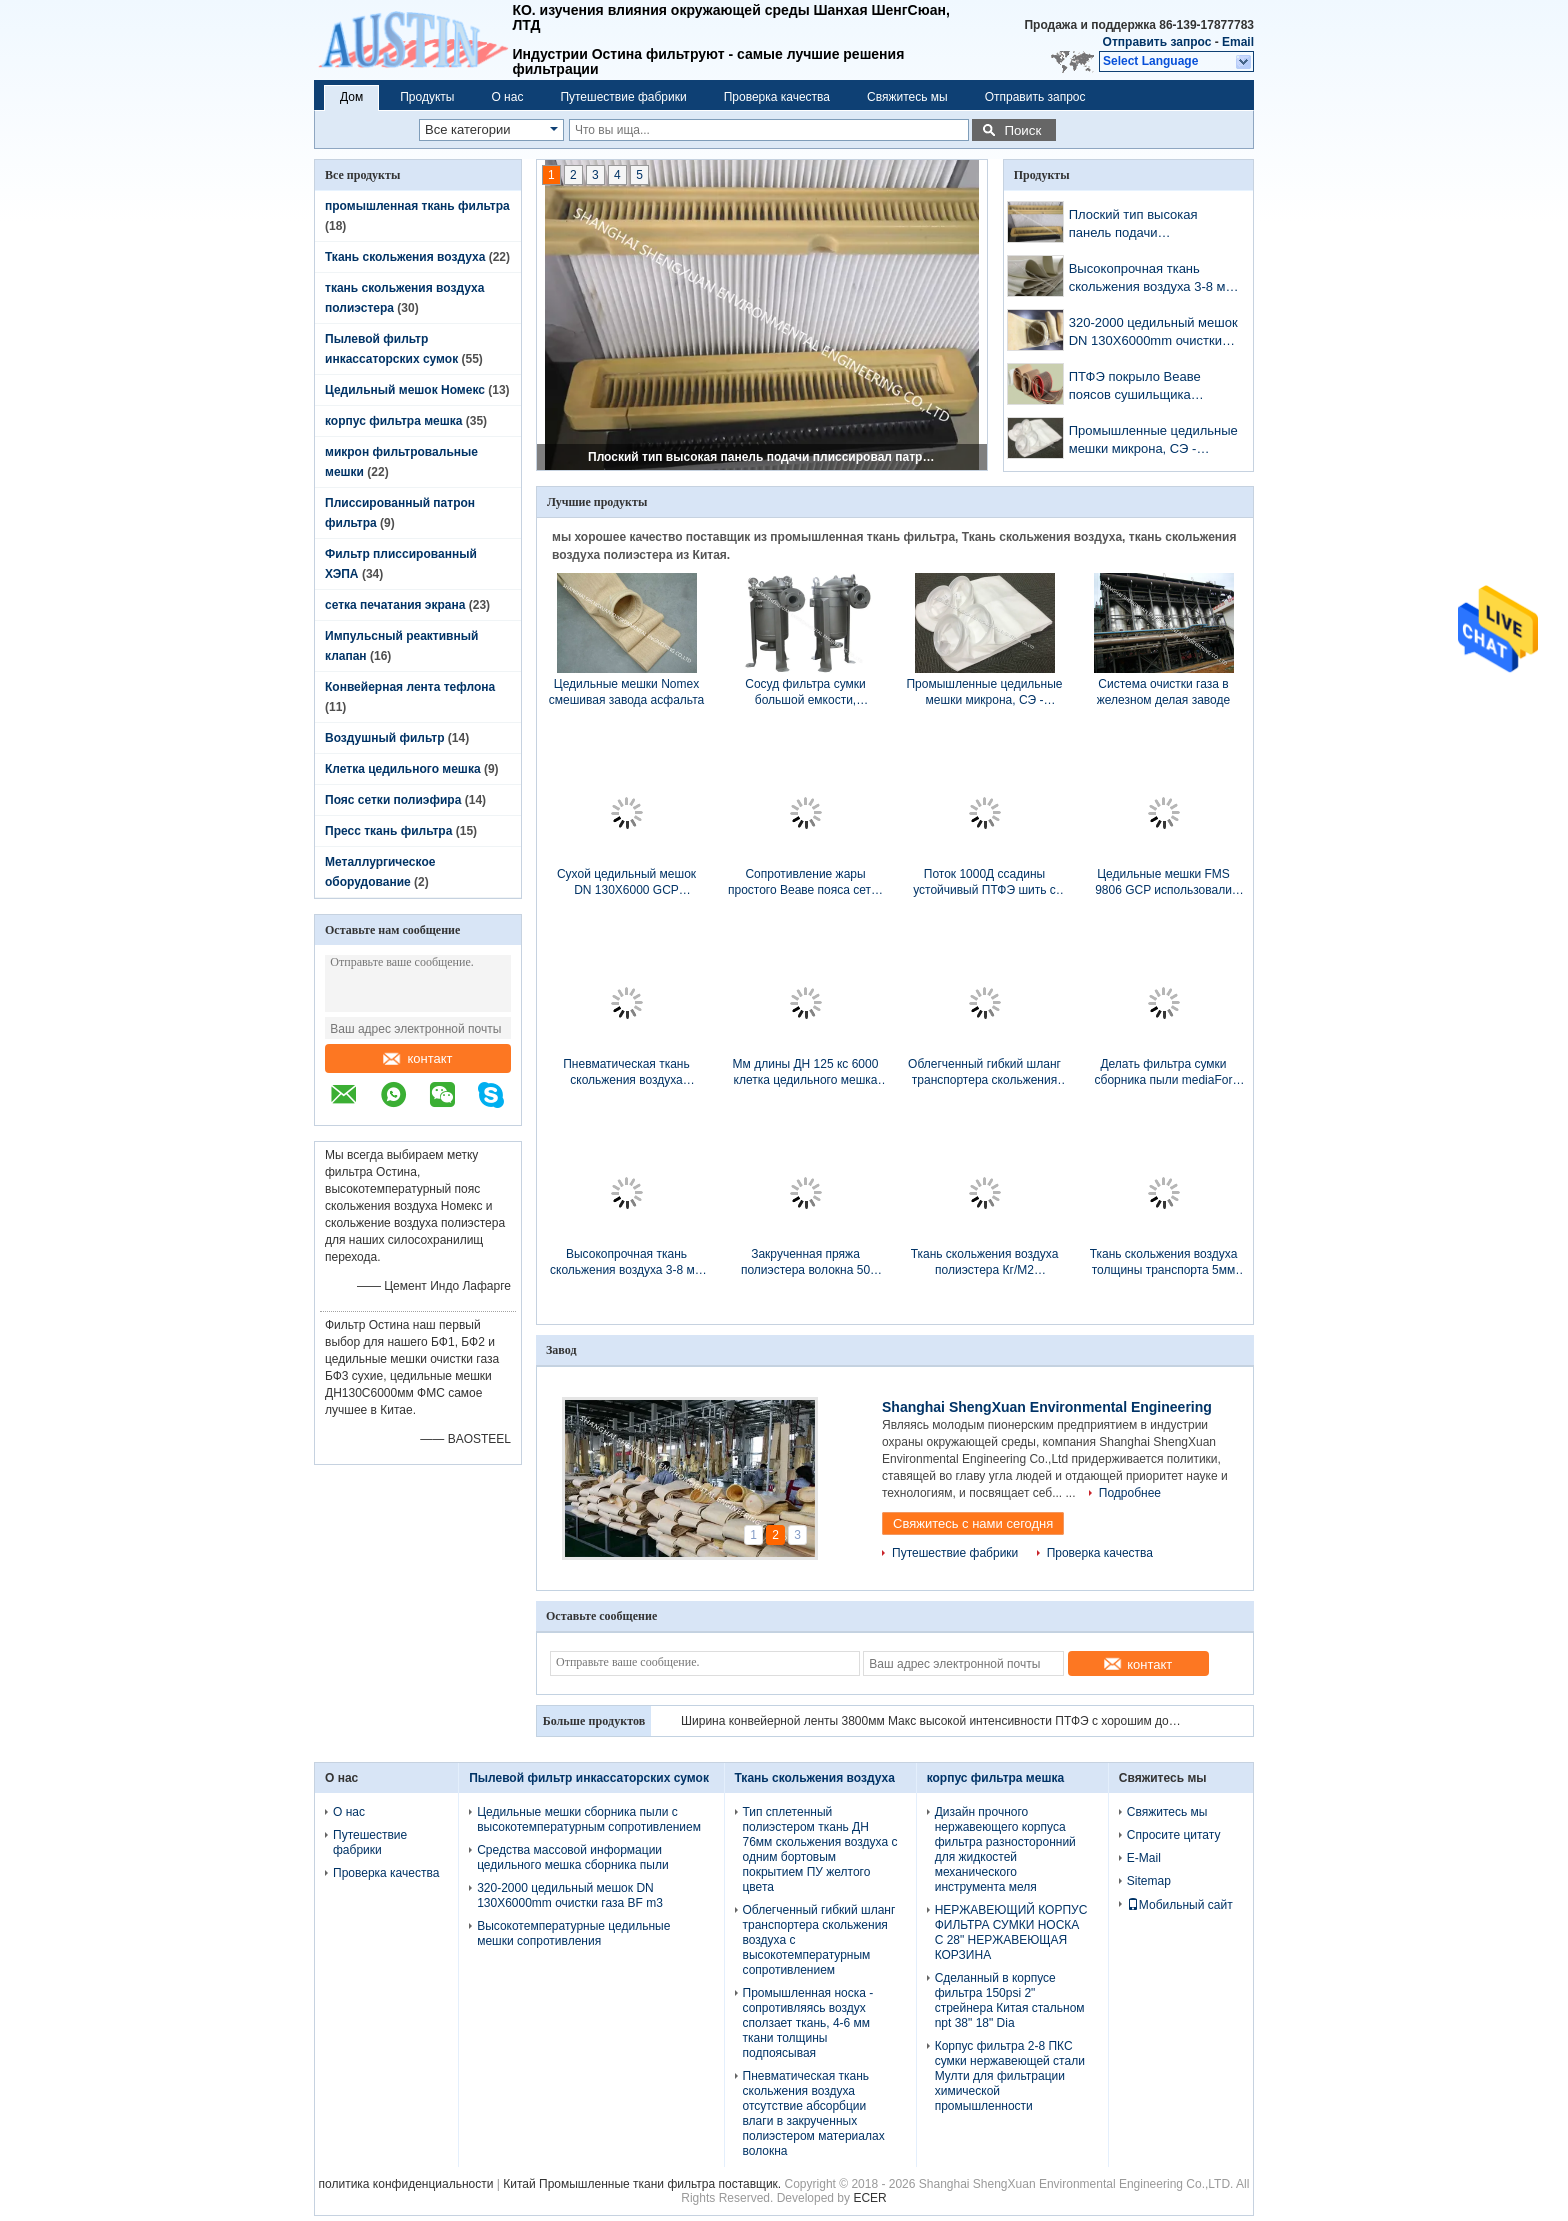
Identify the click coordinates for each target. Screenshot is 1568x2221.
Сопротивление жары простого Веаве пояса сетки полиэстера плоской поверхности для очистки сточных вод (805, 882)
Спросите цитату (1174, 1835)
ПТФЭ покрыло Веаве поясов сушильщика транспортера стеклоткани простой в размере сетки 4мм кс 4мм (1149, 387)
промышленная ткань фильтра (417, 206)
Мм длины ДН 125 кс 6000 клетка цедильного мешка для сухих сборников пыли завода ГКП (805, 1072)
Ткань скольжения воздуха (405, 257)
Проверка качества (777, 97)
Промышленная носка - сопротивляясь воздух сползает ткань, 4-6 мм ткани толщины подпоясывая (808, 2023)
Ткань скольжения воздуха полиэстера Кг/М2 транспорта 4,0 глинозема (985, 1262)
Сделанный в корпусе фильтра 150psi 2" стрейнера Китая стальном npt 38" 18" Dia (1010, 2000)
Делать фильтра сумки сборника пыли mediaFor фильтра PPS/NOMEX (1164, 1072)
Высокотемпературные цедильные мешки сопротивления (573, 1933)
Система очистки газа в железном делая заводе (1163, 692)
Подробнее (1130, 1493)
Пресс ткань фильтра (388, 831)
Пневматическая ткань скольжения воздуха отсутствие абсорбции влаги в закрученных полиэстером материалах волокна (627, 1072)
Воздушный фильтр (384, 738)
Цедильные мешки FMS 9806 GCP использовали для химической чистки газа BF (1163, 882)
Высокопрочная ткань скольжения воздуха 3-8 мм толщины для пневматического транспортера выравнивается (1152, 279)
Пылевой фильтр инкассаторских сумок (589, 1778)
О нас (507, 97)
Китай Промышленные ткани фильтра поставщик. (643, 2184)
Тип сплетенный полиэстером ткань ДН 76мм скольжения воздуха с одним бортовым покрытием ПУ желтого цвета (820, 1849)
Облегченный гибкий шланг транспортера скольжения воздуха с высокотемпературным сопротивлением (984, 1072)
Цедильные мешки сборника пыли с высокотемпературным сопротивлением (589, 1819)
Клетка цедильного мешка (403, 769)
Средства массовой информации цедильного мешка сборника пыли (573, 1857)
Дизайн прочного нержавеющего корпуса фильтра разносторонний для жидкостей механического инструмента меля (1005, 1849)
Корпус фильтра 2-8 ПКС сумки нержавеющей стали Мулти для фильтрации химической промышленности (1010, 2076)
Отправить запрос (1159, 42)
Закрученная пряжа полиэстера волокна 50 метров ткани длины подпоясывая (805, 1262)
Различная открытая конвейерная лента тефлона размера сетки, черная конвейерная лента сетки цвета (931, 1721)
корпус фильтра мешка (393, 421)
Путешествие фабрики (623, 97)
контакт (417, 1058)
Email (1238, 42)
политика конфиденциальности (406, 2184)
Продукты (427, 97)
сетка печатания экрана (395, 605)
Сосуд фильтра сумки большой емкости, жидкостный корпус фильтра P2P (805, 692)
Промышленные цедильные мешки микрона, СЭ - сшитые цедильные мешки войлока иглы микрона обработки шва (1153, 441)
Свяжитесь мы (907, 97)
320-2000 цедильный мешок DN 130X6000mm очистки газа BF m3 (1153, 333)
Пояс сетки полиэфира (393, 800)
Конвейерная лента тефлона (410, 687)
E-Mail (1144, 1858)
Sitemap (1149, 1881)
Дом (351, 97)
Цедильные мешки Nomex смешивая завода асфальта (626, 692)
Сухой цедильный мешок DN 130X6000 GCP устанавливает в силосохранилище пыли (626, 882)
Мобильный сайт (1180, 1905)
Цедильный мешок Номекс (405, 390)
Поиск (1022, 130)
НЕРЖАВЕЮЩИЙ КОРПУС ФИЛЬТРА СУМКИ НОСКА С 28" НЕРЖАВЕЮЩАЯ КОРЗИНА (1011, 1932)
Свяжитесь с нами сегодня (973, 1523)
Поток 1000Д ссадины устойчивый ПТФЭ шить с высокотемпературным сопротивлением (984, 882)
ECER (869, 2198)
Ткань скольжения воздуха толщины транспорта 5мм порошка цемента (1164, 1262)
